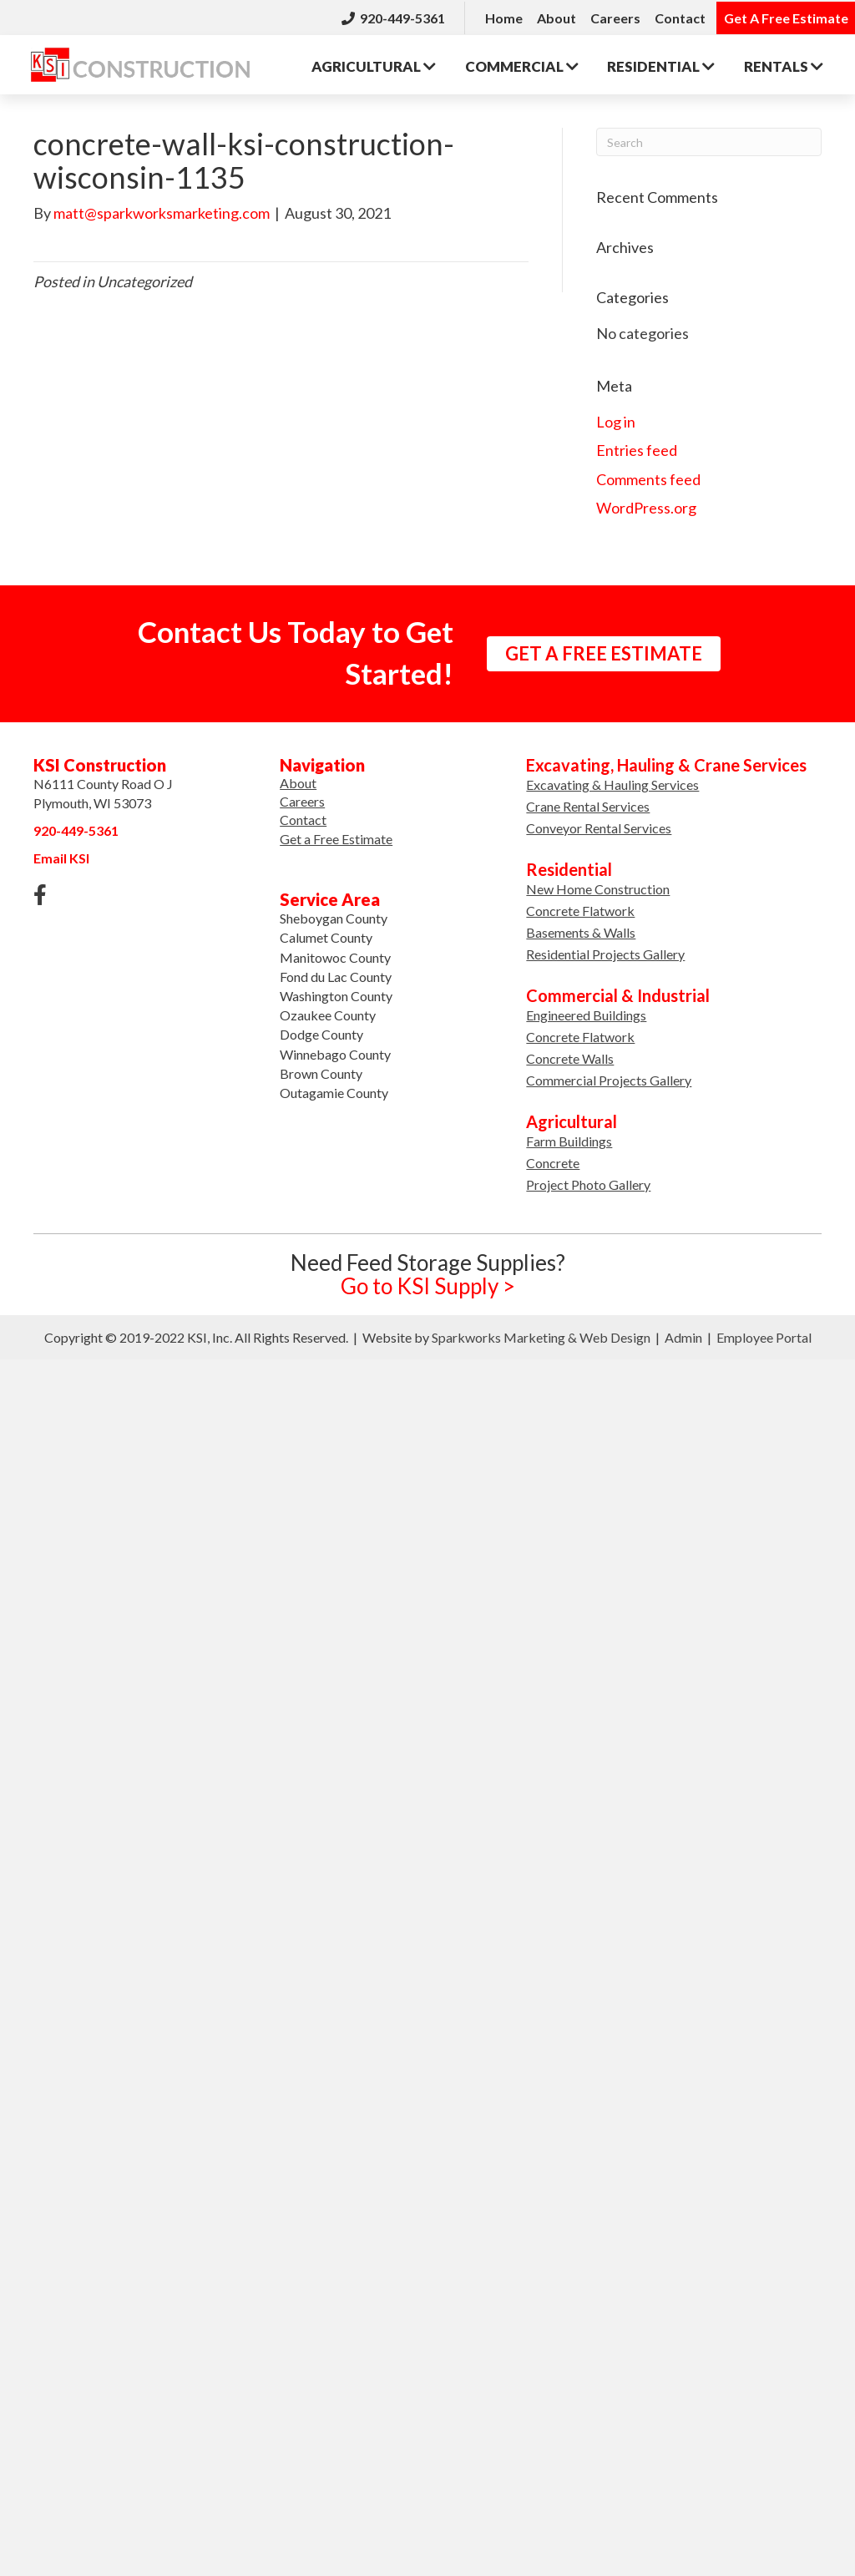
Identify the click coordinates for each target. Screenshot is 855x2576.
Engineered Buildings (586, 1012)
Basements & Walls (580, 930)
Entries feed (636, 448)
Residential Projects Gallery (605, 951)
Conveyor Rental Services (598, 825)
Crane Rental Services (588, 804)
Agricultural (375, 62)
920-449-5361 (393, 16)
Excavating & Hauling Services (612, 782)
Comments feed (648, 477)
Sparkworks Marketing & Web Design (541, 1335)
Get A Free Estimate (786, 16)
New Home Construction (598, 886)
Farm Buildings (569, 1138)
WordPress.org (646, 505)
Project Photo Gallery (588, 1182)
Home (504, 16)
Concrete (552, 1160)
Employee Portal (764, 1335)
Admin (683, 1335)
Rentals (787, 62)
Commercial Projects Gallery (608, 1078)
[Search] (709, 139)
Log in (615, 420)
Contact (680, 16)
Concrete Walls (570, 1056)
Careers (615, 16)
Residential (664, 62)
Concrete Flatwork (580, 908)
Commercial (524, 62)
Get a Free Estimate (336, 836)
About (556, 16)
